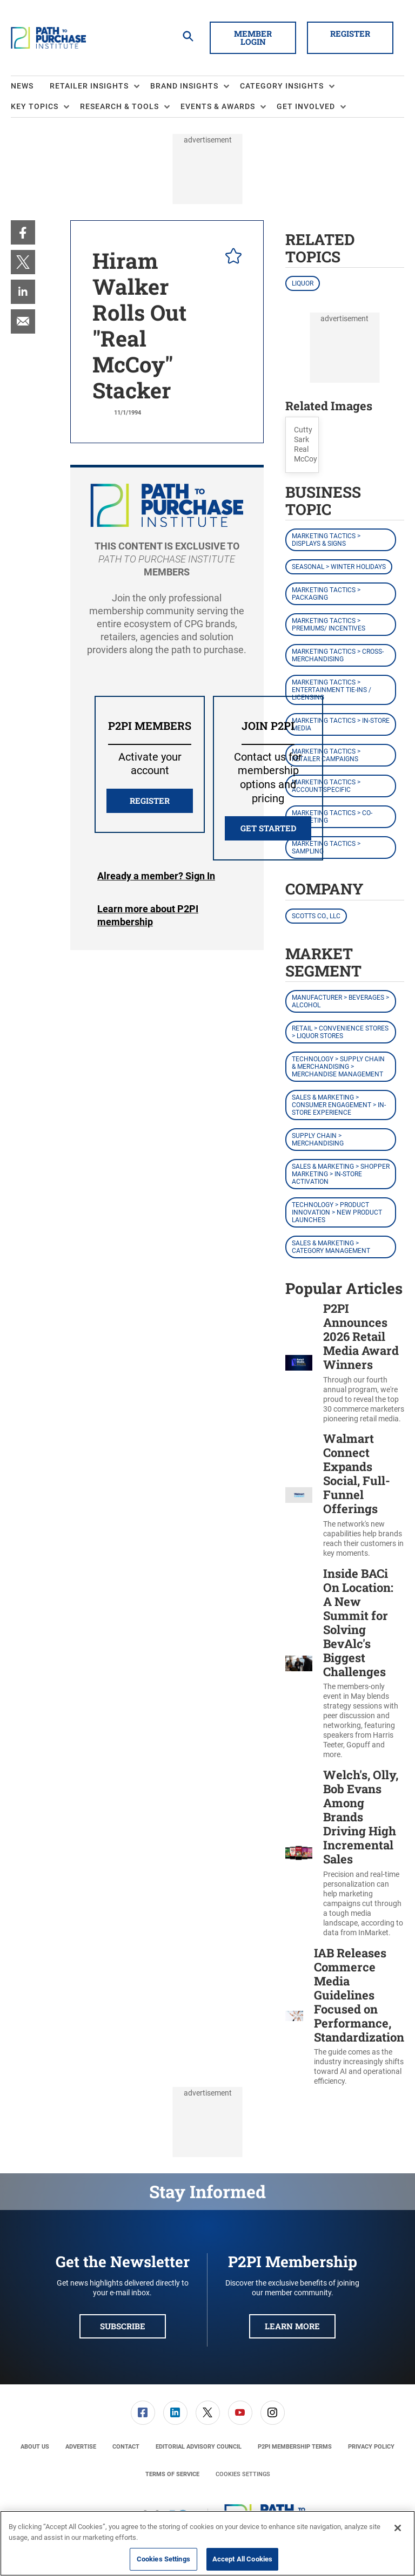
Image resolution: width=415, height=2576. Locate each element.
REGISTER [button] (150, 800)
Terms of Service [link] (172, 2474)
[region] (207, 2543)
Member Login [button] (253, 37)
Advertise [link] (80, 2446)
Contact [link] (125, 2446)
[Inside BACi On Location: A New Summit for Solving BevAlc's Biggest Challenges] (298, 1663)
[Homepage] (48, 38)
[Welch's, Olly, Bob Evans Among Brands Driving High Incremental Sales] (298, 1852)
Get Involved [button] (306, 106)
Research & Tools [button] (119, 106)
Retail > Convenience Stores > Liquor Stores (340, 1032)
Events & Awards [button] (217, 106)
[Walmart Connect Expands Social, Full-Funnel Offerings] (298, 1495)
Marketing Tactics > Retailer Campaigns (326, 755)
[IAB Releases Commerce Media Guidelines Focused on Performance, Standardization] (294, 2016)
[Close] (398, 2528)
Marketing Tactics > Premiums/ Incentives (328, 624)
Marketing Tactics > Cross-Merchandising (338, 655)
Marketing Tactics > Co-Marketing (332, 816)
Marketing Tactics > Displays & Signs (326, 539)
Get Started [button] (268, 828)
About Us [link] (35, 2446)
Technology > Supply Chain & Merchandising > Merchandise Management (338, 1066)
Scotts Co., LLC (316, 916)
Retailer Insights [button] (89, 86)
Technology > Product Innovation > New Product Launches (337, 1212)
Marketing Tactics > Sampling (326, 847)
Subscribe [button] (122, 2326)
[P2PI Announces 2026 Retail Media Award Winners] (298, 1362)
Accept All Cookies (242, 2559)
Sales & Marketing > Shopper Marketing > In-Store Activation (341, 1174)
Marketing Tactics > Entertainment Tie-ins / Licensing (331, 690)
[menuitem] (30, 86)
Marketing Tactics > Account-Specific (326, 786)
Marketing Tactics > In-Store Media (341, 724)
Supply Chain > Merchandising (318, 1139)
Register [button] (350, 33)
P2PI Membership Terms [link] (295, 2446)
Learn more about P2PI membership (147, 915)
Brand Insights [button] (184, 86)
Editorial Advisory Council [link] (199, 2446)
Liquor (302, 283)
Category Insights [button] (282, 86)
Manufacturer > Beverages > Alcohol (340, 1001)
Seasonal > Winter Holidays (339, 567)
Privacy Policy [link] (371, 2446)
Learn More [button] (292, 2326)
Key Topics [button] (34, 106)
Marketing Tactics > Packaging (326, 593)
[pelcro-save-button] (231, 257)
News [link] (22, 86)
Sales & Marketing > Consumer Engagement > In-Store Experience (339, 1105)
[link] (23, 232)
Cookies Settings (243, 2474)
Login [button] (156, 876)
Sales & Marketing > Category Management (331, 1247)
